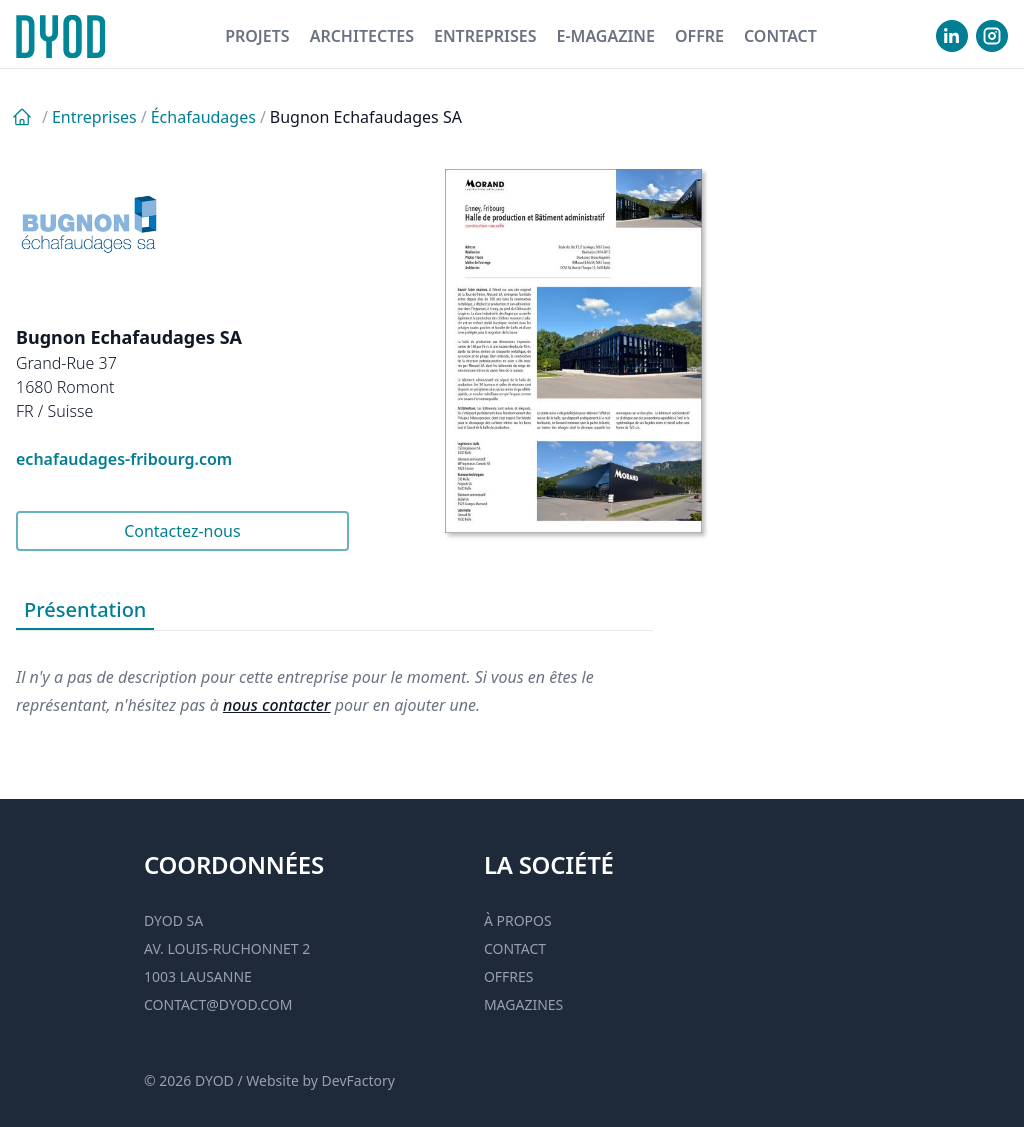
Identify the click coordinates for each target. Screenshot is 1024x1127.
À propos (518, 920)
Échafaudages (203, 117)
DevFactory (358, 1080)
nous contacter (277, 705)
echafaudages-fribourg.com (124, 459)
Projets (257, 36)
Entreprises (485, 36)
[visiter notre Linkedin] (952, 36)
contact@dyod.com (218, 1004)
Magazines (523, 1004)
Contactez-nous (182, 531)
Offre (699, 36)
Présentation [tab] (85, 609)
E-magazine (605, 36)
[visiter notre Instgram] (992, 36)
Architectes (362, 36)
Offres (509, 976)
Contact (780, 36)
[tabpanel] (334, 675)
